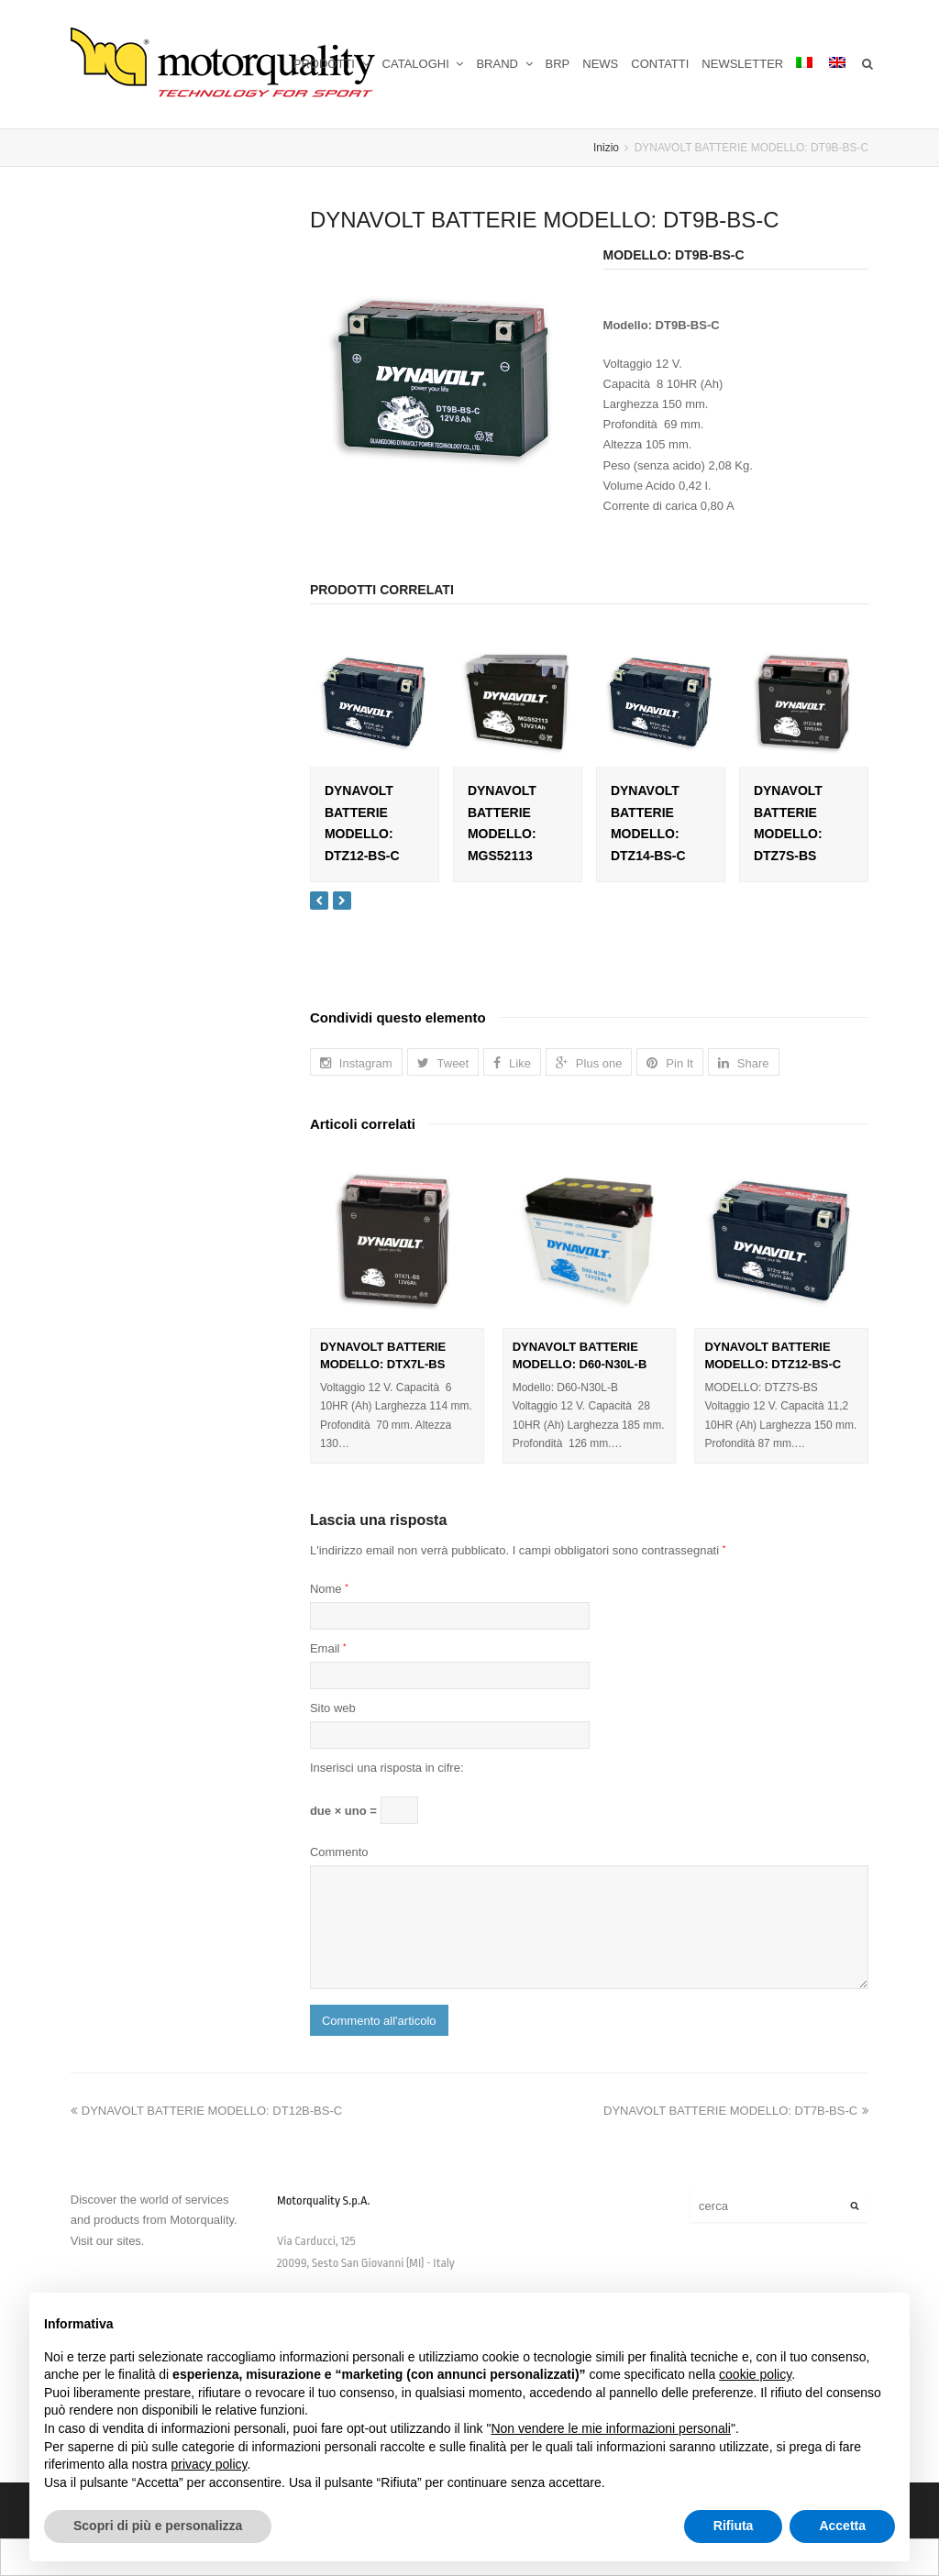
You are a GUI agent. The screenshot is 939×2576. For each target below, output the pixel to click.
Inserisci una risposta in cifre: (387, 1767)
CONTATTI (660, 64)
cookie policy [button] (755, 2374)
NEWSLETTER (742, 64)
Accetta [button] (842, 2525)
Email (328, 1648)
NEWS (600, 64)
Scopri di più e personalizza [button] (157, 2525)
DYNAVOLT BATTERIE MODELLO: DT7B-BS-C (735, 2110)
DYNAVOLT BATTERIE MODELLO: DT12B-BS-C (206, 2110)
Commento (339, 1852)
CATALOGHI (423, 64)
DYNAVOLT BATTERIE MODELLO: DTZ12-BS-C (772, 1356)
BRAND (504, 64)
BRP (558, 64)
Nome (329, 1589)
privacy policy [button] (209, 2464)
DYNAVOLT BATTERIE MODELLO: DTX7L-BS (383, 1356)
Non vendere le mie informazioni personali (610, 2428)
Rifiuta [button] (733, 2525)
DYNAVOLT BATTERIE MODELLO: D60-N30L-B (580, 1356)
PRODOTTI (331, 64)
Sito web (333, 1708)
